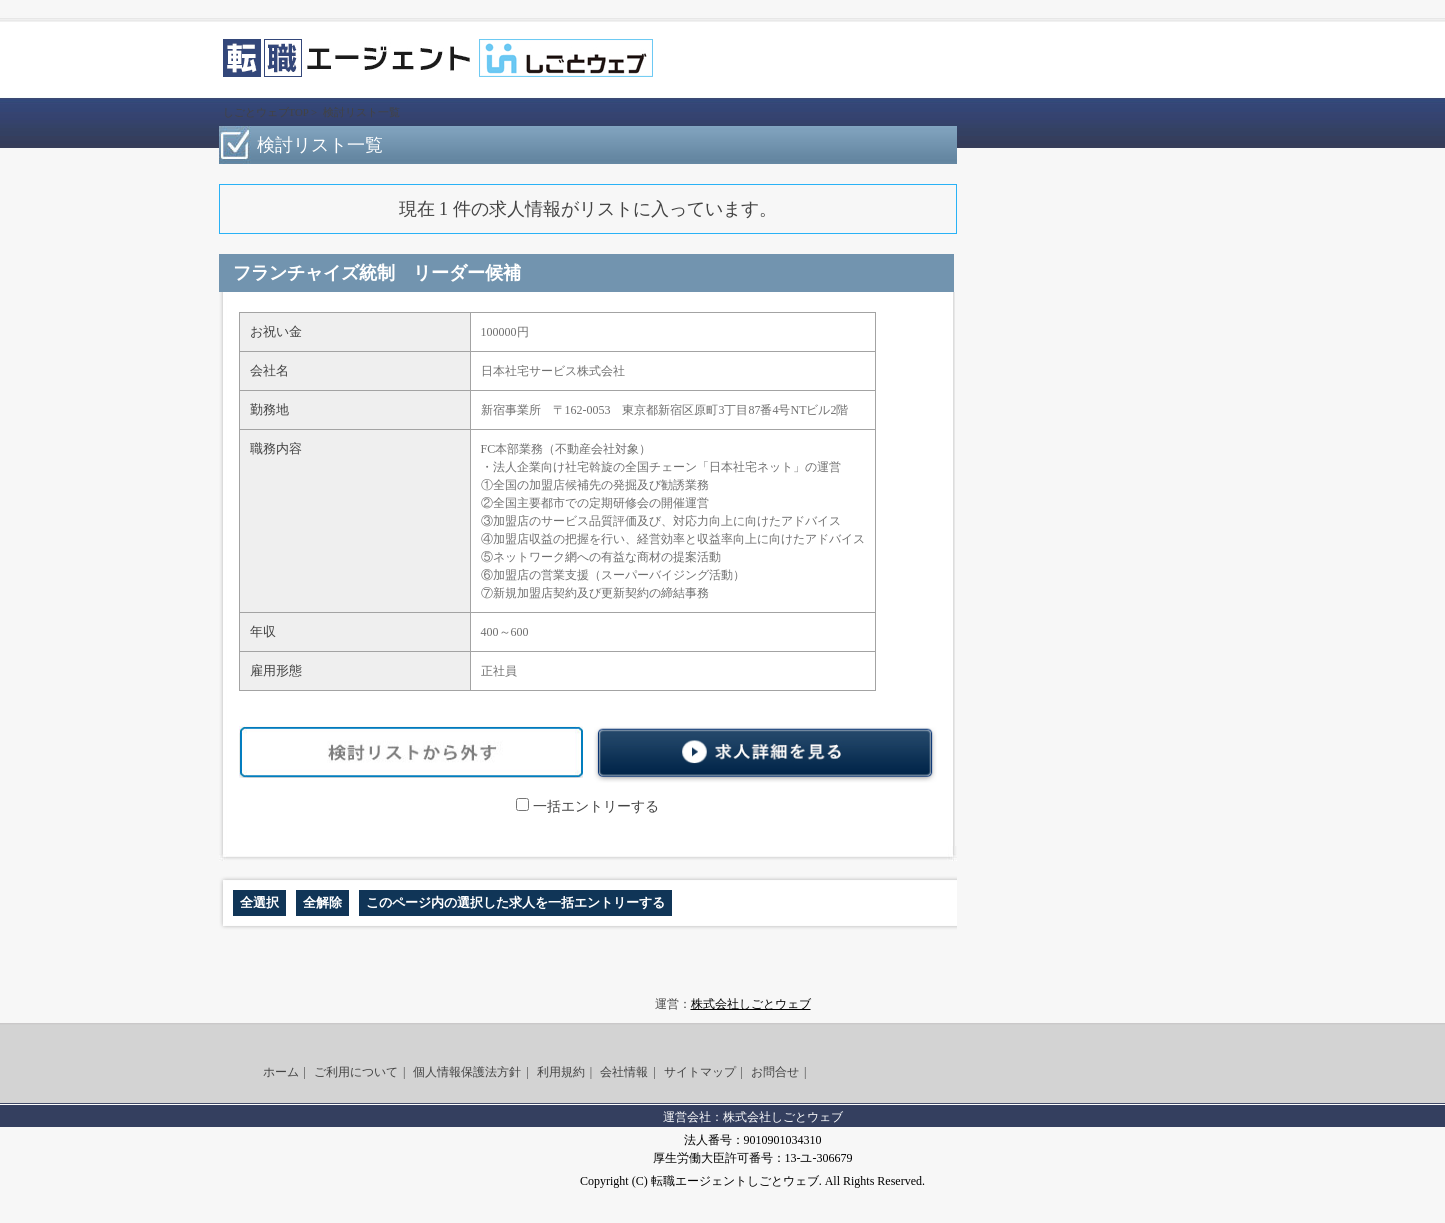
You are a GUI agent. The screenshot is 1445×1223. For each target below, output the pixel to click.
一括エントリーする (587, 806)
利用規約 (561, 1072)
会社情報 (624, 1072)
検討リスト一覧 (361, 112)
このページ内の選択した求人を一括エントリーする (515, 902)
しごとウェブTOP (266, 112)
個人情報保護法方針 (467, 1072)
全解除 (322, 902)
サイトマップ (700, 1072)
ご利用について (356, 1072)
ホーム (281, 1072)
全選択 (259, 902)
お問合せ (775, 1072)
